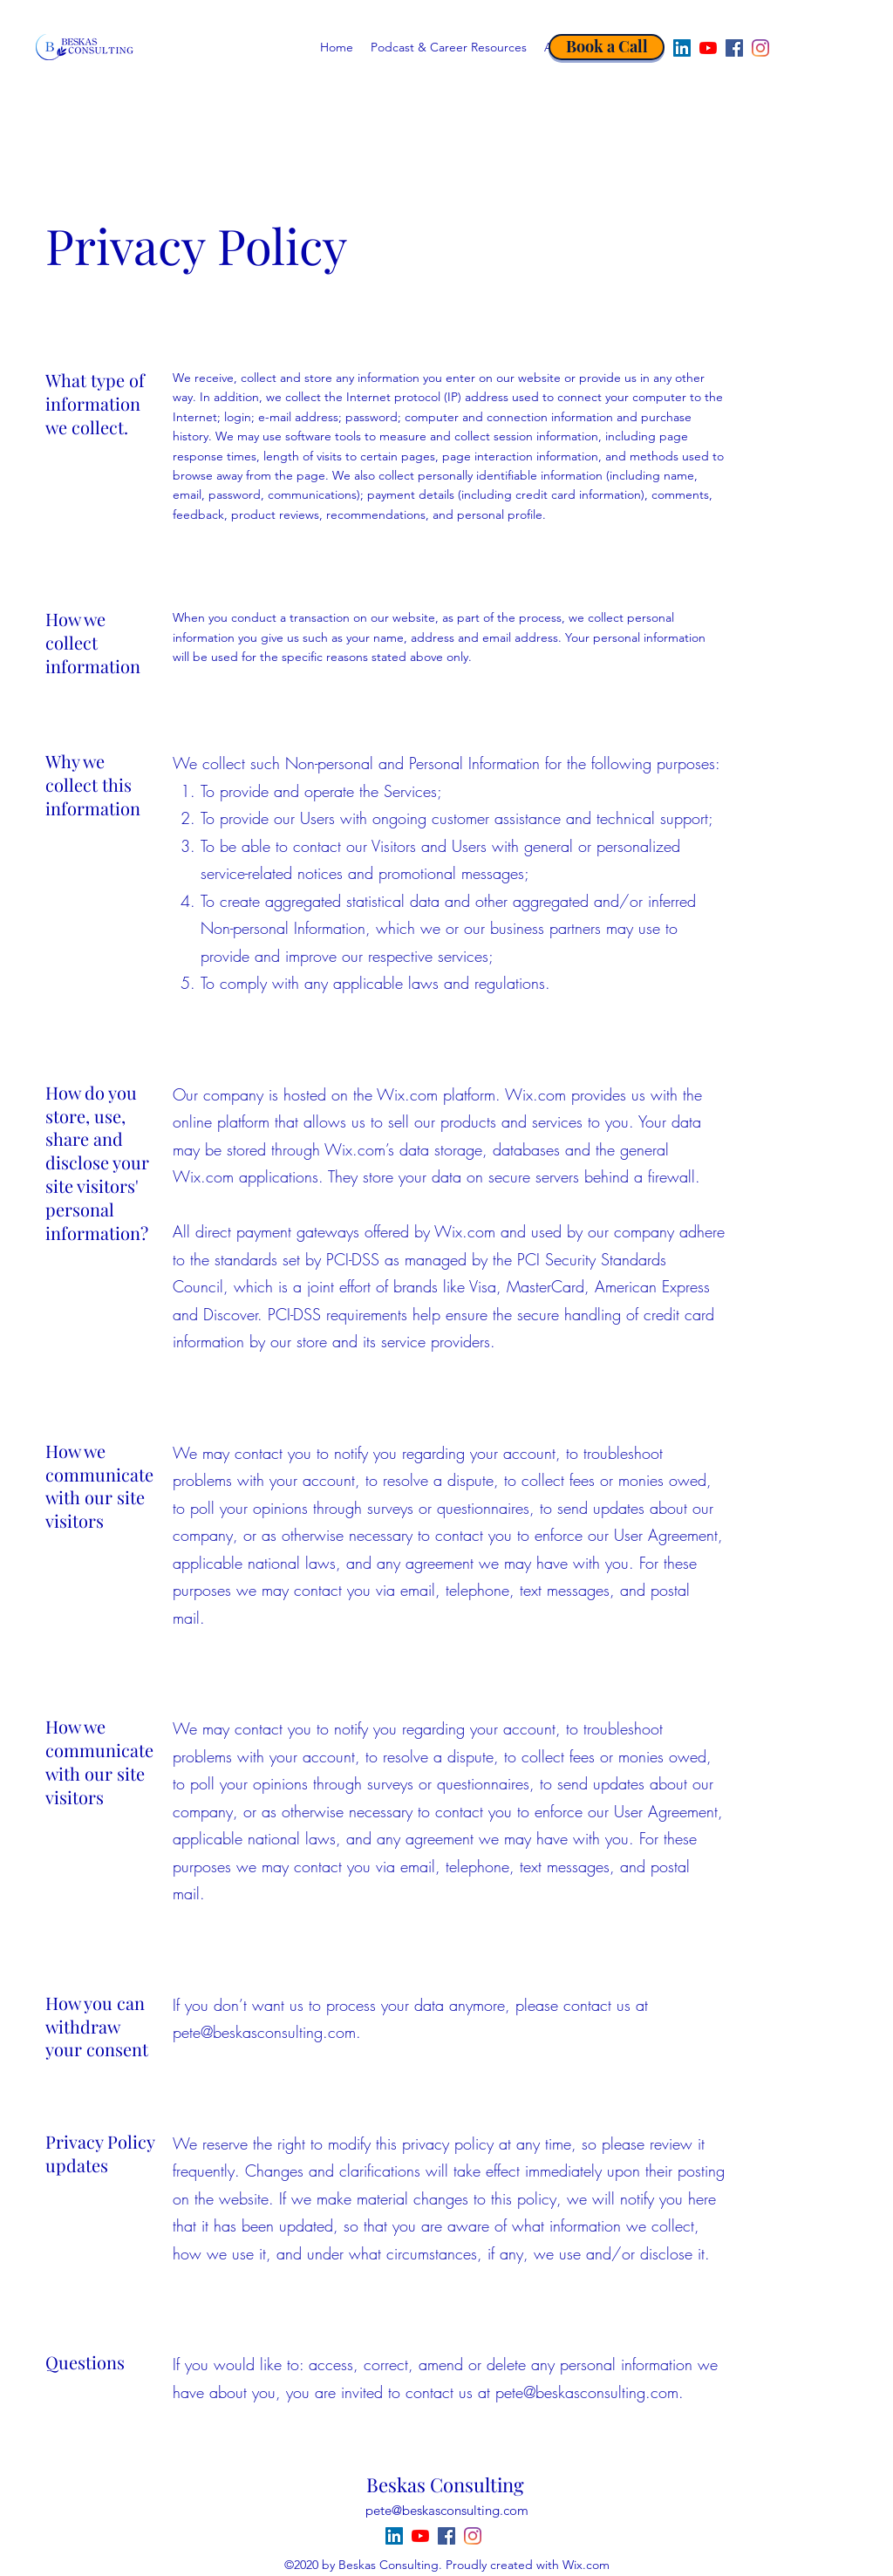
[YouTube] (708, 48)
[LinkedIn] (682, 48)
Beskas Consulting (445, 2484)
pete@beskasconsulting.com (264, 2031)
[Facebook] (734, 48)
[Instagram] (760, 48)
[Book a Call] (607, 47)
